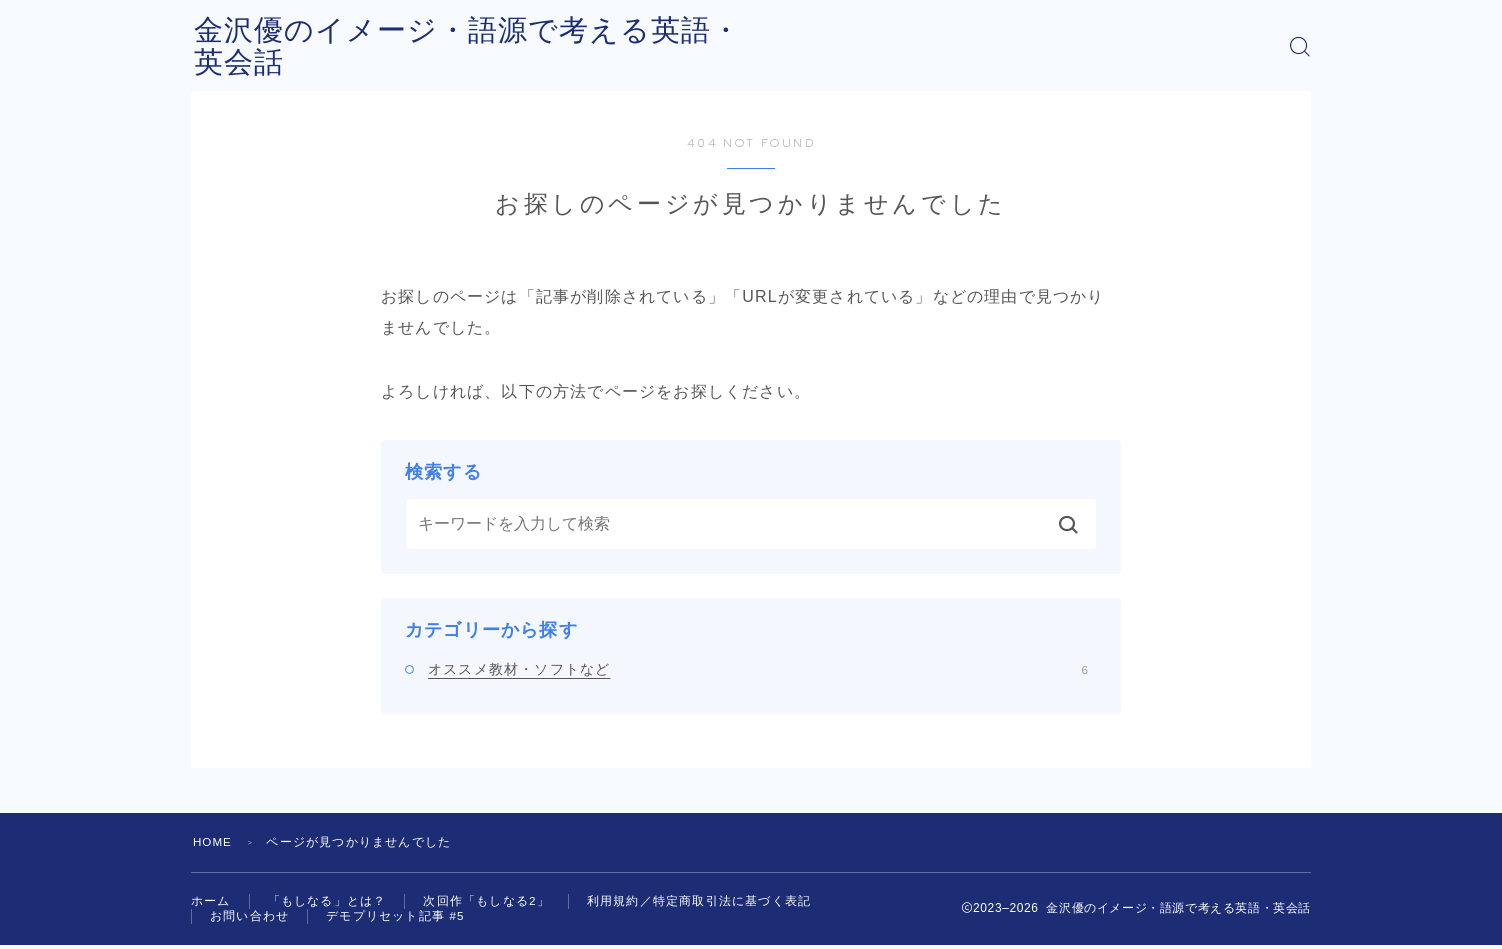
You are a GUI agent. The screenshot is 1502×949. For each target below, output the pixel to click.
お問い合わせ (249, 919)
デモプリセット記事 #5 (395, 919)
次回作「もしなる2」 (486, 902)
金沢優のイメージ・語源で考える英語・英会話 (523, 46)
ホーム (211, 902)
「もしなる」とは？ (327, 902)
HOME (213, 842)
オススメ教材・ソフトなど (758, 669)
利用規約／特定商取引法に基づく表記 (699, 902)
